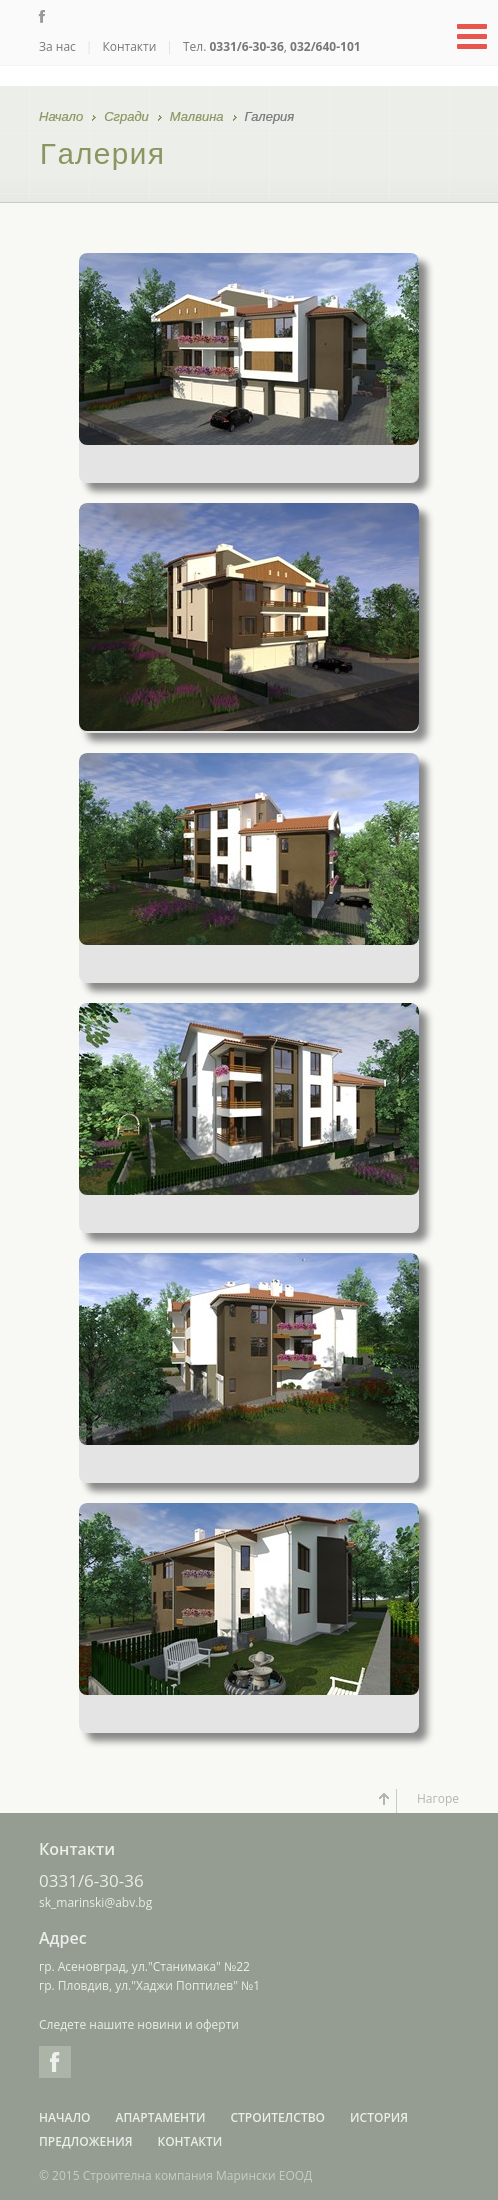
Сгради (126, 118)
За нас (57, 46)
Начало (61, 118)
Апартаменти (161, 2117)
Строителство (277, 2117)
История (379, 2117)
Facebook (55, 2062)
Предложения (85, 2141)
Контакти (129, 46)
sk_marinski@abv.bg (95, 1902)
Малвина (197, 118)
